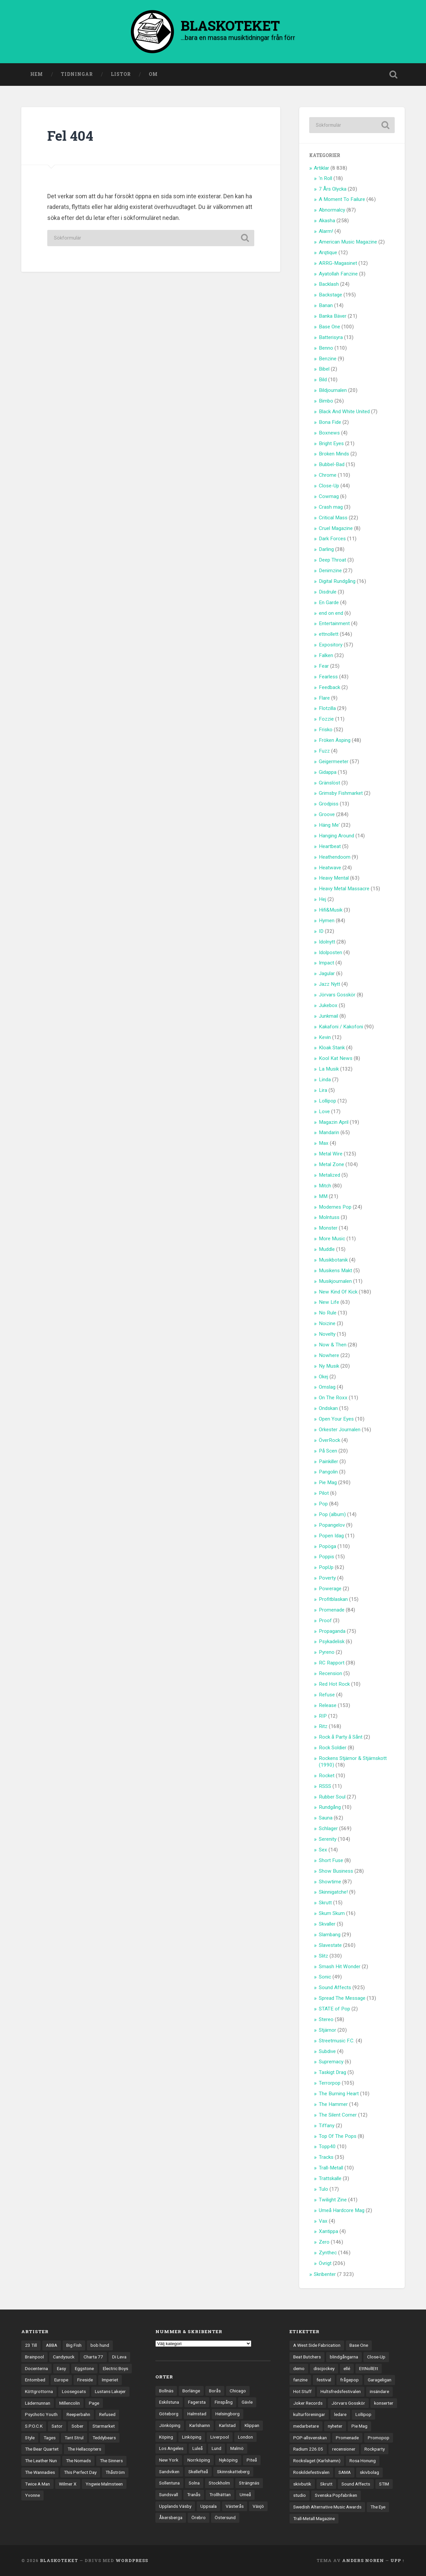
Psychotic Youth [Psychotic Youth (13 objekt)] (41, 2414)
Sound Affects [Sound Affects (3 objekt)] (355, 2484)
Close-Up (329, 486)
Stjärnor (327, 2030)
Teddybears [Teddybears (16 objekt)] (104, 2437)
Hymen (326, 921)
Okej (323, 1377)
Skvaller (327, 1924)
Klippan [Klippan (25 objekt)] (252, 2425)
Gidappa (327, 772)
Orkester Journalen (339, 1430)
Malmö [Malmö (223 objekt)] (237, 2448)
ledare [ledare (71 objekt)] (340, 2414)
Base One (329, 327)
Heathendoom (334, 857)
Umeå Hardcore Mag (341, 2210)
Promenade (331, 1610)
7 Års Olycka (332, 189)
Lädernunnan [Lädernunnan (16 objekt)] (37, 2403)
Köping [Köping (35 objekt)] (166, 2437)
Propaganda (332, 1631)
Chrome (327, 475)
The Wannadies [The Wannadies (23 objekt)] (40, 2472)
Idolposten (330, 952)
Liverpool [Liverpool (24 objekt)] (219, 2437)
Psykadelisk (331, 1641)
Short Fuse (331, 1860)
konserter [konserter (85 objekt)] (383, 2403)
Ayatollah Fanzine (338, 274)
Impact (326, 963)
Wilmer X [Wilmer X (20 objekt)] (68, 2484)
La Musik (329, 1069)
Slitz (323, 1956)
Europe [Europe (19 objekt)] (61, 2379)
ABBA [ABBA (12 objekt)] (51, 2345)
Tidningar (77, 74)
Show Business (336, 1871)
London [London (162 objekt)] (245, 2437)
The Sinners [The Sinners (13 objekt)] (111, 2460)
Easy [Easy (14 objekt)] (61, 2368)
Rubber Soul (332, 1797)
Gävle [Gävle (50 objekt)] (247, 2402)
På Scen (328, 1451)
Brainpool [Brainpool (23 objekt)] (34, 2356)
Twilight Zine (333, 2200)
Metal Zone (331, 1164)
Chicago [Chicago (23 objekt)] (238, 2390)
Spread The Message (342, 1998)
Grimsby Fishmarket (341, 793)
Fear (324, 666)
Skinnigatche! (333, 1892)
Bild (323, 380)
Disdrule (327, 592)
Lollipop (327, 1101)
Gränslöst (329, 783)
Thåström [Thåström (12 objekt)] (115, 2472)
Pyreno (326, 1652)
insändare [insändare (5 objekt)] (379, 2391)
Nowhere (329, 1355)
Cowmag (329, 496)
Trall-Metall (331, 2168)
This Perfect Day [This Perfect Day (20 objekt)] (80, 2472)
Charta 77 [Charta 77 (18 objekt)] (93, 2356)
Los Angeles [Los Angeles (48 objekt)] (171, 2448)
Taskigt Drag (332, 2072)
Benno (326, 348)
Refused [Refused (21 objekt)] (107, 2414)
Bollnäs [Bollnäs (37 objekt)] (166, 2390)
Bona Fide (330, 422)
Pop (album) (332, 1514)
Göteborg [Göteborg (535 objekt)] (168, 2413)
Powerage (330, 1589)
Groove (327, 814)
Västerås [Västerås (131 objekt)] (235, 2506)
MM (323, 1196)
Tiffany (326, 2126)
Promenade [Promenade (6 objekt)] (347, 2437)
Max (323, 1143)
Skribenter (325, 2274)
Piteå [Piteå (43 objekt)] (252, 2460)
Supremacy (331, 2062)
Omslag (327, 1387)
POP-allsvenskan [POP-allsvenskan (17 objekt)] (310, 2437)
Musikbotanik (333, 1260)
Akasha (327, 221)
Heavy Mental (334, 878)
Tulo (323, 2189)
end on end (331, 613)
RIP (323, 1716)
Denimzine (330, 571)
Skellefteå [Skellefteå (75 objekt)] (198, 2471)
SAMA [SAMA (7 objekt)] (344, 2472)
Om (153, 74)
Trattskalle (330, 2178)
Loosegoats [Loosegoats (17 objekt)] (74, 2391)
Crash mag (331, 507)
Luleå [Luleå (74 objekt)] (197, 2448)
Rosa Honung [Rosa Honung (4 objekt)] (362, 2460)
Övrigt (325, 2263)
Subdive (327, 2051)
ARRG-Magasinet (338, 263)
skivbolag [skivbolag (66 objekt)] (369, 2472)
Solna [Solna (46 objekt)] (194, 2483)
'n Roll (325, 178)
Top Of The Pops (337, 2136)
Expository (330, 645)
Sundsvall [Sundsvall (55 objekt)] (168, 2494)
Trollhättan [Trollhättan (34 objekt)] (220, 2494)
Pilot (324, 1493)
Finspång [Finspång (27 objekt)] (224, 2402)
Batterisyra (331, 337)
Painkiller (328, 1461)
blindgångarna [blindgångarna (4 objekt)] (344, 2356)
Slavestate (330, 1945)
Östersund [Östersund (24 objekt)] (225, 2517)
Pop (323, 1504)
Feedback (329, 687)
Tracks (326, 2157)
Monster (328, 1228)
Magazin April (333, 1122)
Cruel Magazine (336, 528)
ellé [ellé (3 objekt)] (346, 2368)
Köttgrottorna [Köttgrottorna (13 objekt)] (39, 2391)
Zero (324, 2242)
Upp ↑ (397, 2560)
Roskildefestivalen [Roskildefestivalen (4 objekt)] (311, 2472)
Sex (323, 1850)
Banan (326, 305)
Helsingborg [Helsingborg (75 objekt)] (227, 2413)
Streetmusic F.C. (336, 2041)
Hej (322, 899)
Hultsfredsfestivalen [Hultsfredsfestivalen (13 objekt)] (340, 2391)
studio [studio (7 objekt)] (299, 2495)
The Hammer (333, 2104)
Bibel (324, 369)
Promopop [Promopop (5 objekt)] (378, 2437)
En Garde (329, 602)
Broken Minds (334, 454)
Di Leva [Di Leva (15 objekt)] (119, 2356)
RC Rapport (331, 1663)
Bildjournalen (333, 390)
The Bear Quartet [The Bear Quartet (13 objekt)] (42, 2449)
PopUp (326, 1567)
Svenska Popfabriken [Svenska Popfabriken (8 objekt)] (336, 2495)
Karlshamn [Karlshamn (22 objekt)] (199, 2425)
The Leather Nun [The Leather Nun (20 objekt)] (41, 2460)
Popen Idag (331, 1536)
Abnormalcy (332, 210)
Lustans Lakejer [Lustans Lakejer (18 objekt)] (110, 2391)
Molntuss (329, 1217)
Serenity (327, 1839)
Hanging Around (336, 836)
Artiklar (321, 168)
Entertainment (334, 623)
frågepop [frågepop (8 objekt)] (349, 2379)
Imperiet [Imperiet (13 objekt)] (110, 2379)
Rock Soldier (332, 1748)
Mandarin (329, 1132)
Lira (323, 1090)
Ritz (323, 1726)
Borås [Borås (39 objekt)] (215, 2390)
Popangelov (332, 1525)
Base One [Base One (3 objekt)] (358, 2345)
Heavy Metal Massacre (344, 889)
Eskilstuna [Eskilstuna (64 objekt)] (169, 2402)
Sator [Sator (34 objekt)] (57, 2426)
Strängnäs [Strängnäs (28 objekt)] (249, 2483)
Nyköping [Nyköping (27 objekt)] (228, 2460)
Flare (324, 698)
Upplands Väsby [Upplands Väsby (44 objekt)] (175, 2506)
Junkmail (328, 1016)
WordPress (131, 2560)
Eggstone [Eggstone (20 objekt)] (84, 2368)
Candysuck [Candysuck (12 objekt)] (64, 2356)
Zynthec (328, 2253)
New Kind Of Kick (338, 1292)
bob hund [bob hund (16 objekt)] (100, 2345)
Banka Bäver (332, 316)
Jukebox (328, 1005)
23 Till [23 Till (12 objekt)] (31, 2345)
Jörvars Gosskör (337, 995)
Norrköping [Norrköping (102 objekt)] (198, 2460)
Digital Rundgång (337, 581)
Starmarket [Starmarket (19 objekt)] (104, 2426)
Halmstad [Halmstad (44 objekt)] (196, 2413)
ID (321, 931)
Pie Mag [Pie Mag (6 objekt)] (359, 2426)
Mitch (325, 1186)
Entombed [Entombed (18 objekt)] (35, 2379)
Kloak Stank (332, 1048)
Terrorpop (329, 2083)
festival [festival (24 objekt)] (324, 2379)
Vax (323, 2221)
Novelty (327, 1334)
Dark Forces (332, 539)
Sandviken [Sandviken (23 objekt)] (169, 2471)
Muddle (327, 1249)
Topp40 (327, 2146)
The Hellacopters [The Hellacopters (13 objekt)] (84, 2449)
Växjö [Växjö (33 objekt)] (258, 2506)
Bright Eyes (331, 443)
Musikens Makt (335, 1271)
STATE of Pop (334, 2009)
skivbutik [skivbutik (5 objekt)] (302, 2484)
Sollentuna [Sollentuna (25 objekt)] (169, 2483)
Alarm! (326, 231)
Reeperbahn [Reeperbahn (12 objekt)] (78, 2414)
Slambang (329, 1935)
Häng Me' (329, 825)
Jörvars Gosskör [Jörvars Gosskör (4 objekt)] (348, 2403)
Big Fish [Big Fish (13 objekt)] (74, 2345)
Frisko (325, 730)
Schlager (328, 1828)
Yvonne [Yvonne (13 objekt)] (32, 2495)
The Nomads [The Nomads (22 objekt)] (78, 2460)
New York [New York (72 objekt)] (168, 2460)
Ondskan (328, 1408)
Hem (36, 74)
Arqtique (328, 253)
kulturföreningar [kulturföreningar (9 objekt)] (309, 2414)
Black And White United (344, 412)
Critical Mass (333, 518)
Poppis (326, 1557)
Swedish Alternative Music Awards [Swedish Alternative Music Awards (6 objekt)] (327, 2506)
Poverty (327, 1578)
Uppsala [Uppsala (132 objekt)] (208, 2506)
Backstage (330, 295)
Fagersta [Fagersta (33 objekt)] (197, 2402)
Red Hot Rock (334, 1684)
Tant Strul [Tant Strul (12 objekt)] (74, 2437)
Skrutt (325, 1903)
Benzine (327, 359)
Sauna (325, 1818)
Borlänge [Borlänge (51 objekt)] (191, 2390)
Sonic (325, 1977)
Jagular (327, 973)
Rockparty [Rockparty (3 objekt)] (374, 2449)
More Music (332, 1239)
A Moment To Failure (342, 199)
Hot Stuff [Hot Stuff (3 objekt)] (302, 2391)
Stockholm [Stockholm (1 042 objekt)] (219, 2483)
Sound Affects (335, 1987)
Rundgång (330, 1807)
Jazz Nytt (329, 984)
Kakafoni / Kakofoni (341, 1027)
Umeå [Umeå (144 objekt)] (245, 2494)
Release (327, 1705)
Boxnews (329, 433)
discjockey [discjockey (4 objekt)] (324, 2368)
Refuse (327, 1695)
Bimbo (326, 401)
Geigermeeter (333, 762)
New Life (329, 1302)
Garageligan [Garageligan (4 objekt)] (379, 2379)
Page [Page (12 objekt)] (94, 2403)
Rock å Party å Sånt (340, 1737)
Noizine (327, 1323)
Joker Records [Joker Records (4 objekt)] (307, 2403)
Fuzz (324, 751)
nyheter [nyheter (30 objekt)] (335, 2426)
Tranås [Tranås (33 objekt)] (193, 2494)
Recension (330, 1673)
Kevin (325, 1037)
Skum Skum (332, 1913)
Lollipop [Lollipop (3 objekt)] (363, 2414)
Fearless (328, 677)
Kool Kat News (335, 1058)
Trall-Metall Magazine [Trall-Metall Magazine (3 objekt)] (314, 2518)
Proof (325, 1621)
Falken (326, 655)
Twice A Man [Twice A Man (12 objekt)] (37, 2484)
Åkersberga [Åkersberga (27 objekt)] (170, 2517)
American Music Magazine (348, 242)
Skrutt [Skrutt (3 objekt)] (326, 2484)
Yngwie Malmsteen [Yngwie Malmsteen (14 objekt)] (104, 2484)
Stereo (326, 2019)
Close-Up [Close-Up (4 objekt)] (376, 2356)
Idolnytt (327, 942)
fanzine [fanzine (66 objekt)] (300, 2379)
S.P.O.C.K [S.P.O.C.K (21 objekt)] (34, 2426)
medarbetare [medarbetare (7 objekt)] (306, 2426)
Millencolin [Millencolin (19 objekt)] (69, 2403)
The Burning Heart (339, 2094)
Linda (325, 1080)
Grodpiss (328, 804)
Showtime (330, 1882)
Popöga (327, 1546)
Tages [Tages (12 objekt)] (50, 2437)
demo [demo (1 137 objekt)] (299, 2368)
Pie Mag (328, 1482)
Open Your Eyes (336, 1419)
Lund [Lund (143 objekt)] (216, 2448)
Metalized (329, 1175)
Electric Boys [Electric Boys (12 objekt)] (115, 2368)
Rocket (326, 1776)
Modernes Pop (335, 1207)
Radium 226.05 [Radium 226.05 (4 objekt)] (308, 2449)
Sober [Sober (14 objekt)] (78, 2426)
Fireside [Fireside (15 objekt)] (85, 2379)
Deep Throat (332, 560)
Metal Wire (330, 1154)
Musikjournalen (335, 1281)
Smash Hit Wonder (339, 1967)
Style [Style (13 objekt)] (30, 2437)
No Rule (327, 1313)
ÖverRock (329, 1440)
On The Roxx (333, 1398)
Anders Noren (363, 2560)
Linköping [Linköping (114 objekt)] (191, 2437)
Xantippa (328, 2231)
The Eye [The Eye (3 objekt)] (377, 2506)
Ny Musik (329, 1366)
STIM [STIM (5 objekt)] (384, 2484)
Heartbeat (330, 846)
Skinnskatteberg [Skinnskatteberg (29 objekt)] (233, 2471)
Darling (326, 549)
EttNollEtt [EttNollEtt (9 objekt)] (368, 2368)
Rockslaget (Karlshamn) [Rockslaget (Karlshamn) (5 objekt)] (316, 2460)
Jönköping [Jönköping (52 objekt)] (169, 2425)
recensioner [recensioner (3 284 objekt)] (343, 2449)
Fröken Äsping (334, 740)
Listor (121, 74)
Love (324, 1112)
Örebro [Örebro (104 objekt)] (198, 2517)
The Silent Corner (338, 2115)
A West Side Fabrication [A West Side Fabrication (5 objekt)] (316, 2345)
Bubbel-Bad (331, 464)
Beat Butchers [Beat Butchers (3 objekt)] (307, 2356)
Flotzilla (327, 708)
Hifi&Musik (330, 910)
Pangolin (328, 1472)
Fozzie (326, 719)
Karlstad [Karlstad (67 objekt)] (227, 2425)
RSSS (325, 1786)
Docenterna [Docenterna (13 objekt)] (36, 2368)
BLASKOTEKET (59, 2560)
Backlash (329, 284)
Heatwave (330, 868)
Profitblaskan (333, 1599)
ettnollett (328, 634)
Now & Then (332, 1345)
